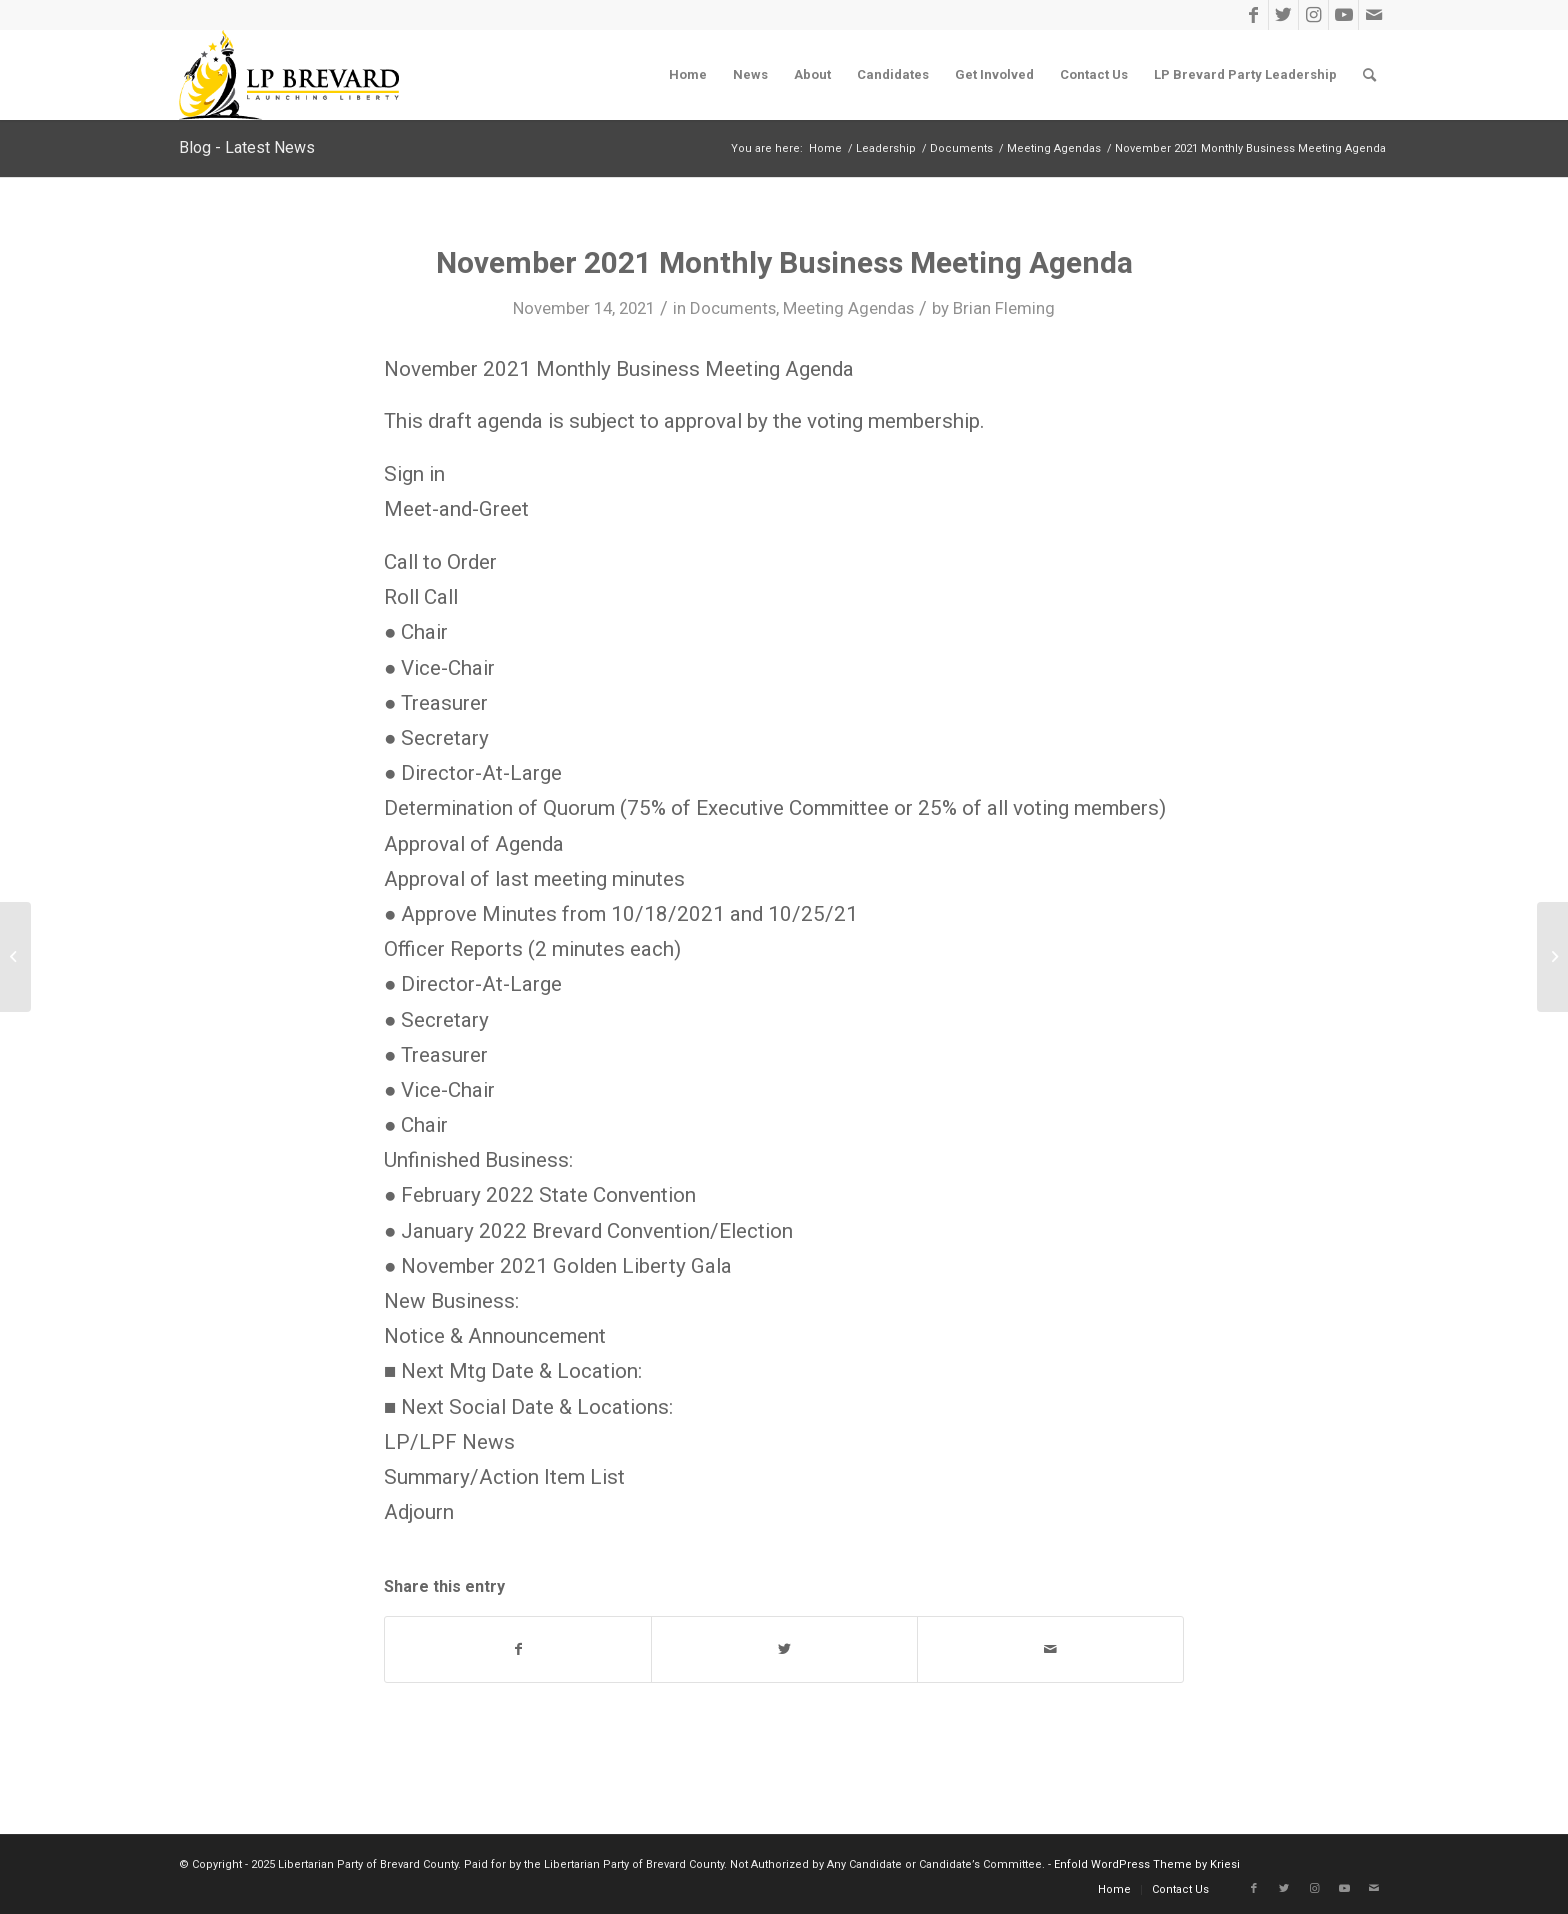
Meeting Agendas (848, 308)
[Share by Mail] (1050, 1649)
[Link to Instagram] (1313, 15)
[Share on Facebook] (518, 1649)
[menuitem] (688, 75)
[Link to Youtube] (1343, 15)
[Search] (1369, 75)
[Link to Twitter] (1283, 15)
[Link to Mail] (1374, 15)
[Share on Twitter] (784, 1649)
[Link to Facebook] (1253, 15)
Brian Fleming (1004, 308)
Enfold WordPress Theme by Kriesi (1147, 1864)
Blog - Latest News (247, 147)
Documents (733, 308)
